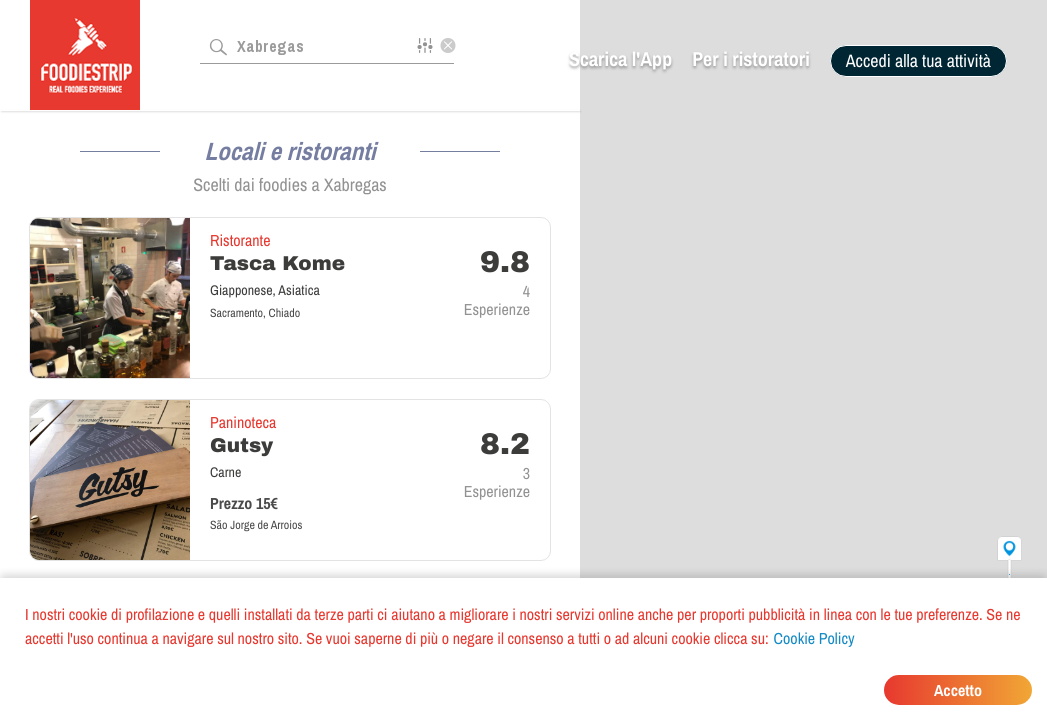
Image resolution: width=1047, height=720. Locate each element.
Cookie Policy (814, 638)
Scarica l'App (620, 59)
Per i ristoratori (751, 59)
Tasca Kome (277, 264)
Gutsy (241, 446)
